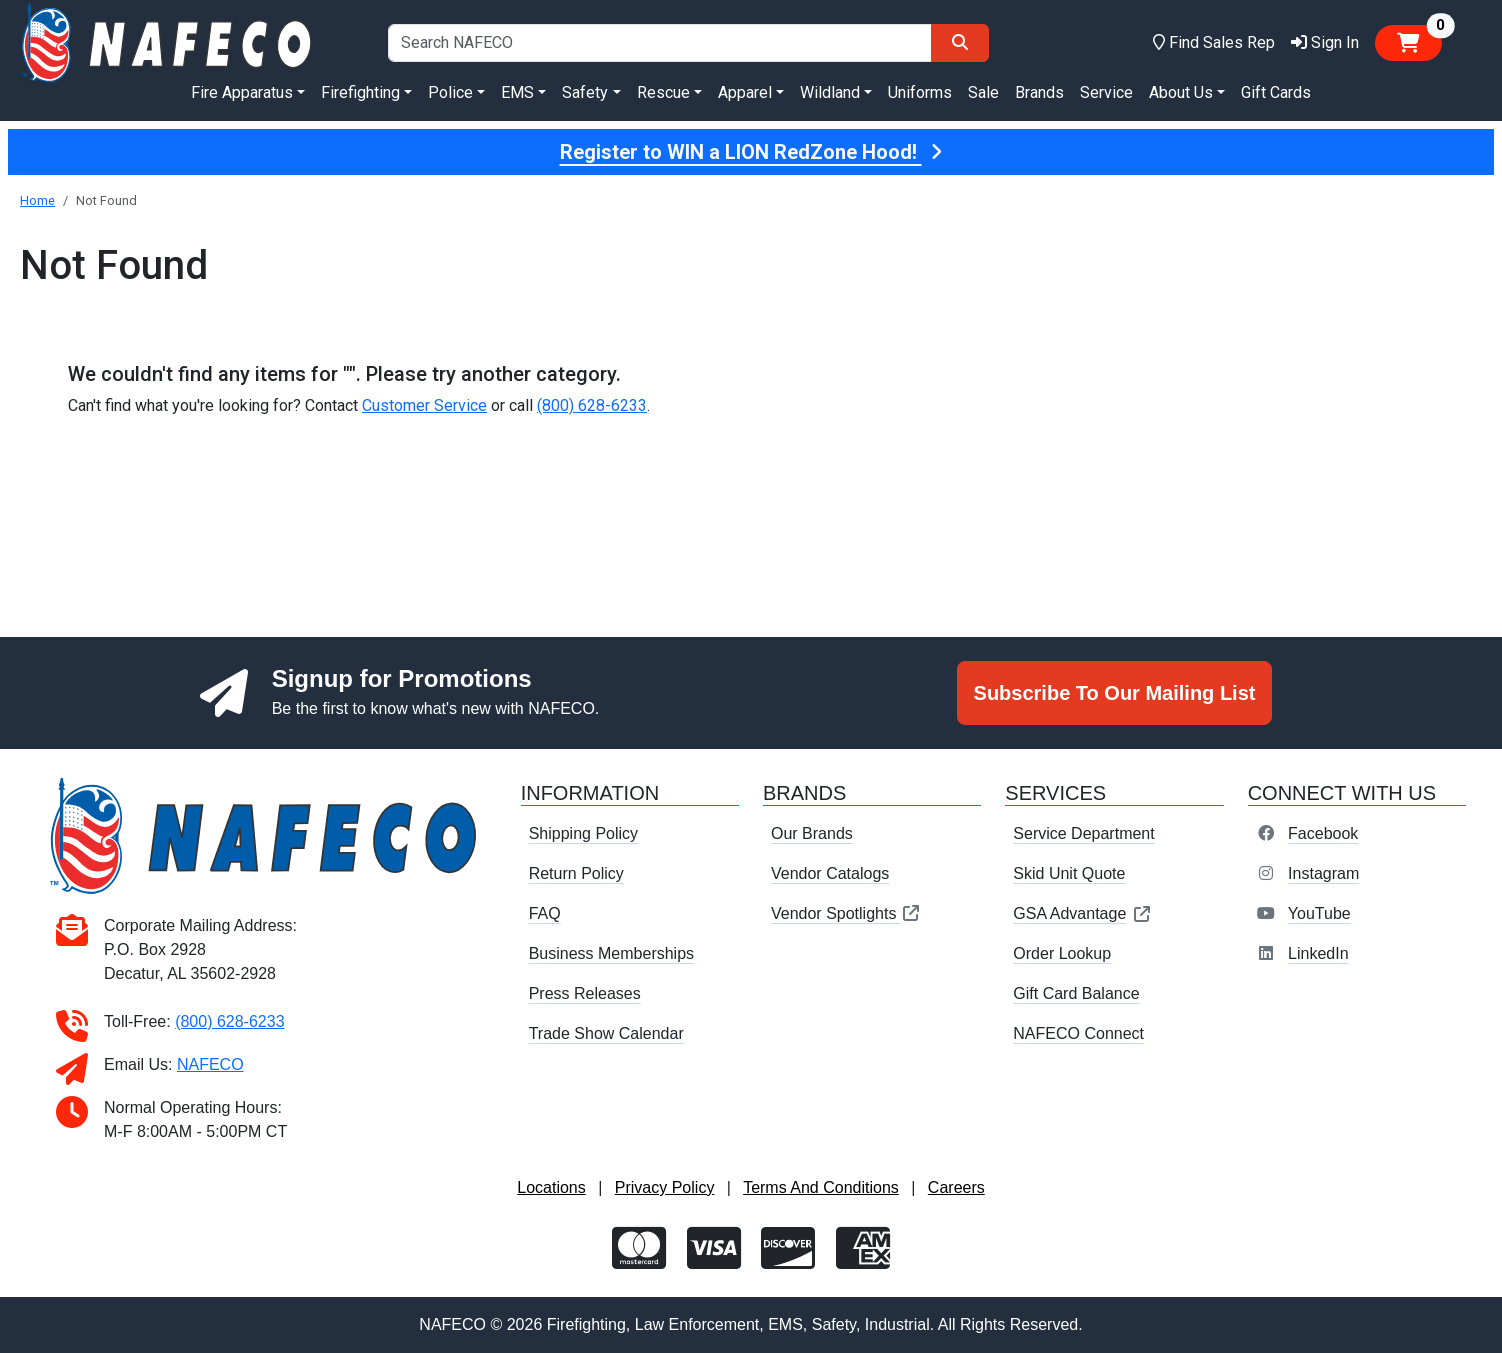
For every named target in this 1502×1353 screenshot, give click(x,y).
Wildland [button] (830, 92)
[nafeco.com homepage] (168, 41)
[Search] (960, 43)
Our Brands (812, 833)
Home (37, 200)
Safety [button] (585, 92)
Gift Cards (1276, 92)
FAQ (545, 913)
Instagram (1323, 873)
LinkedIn (1318, 953)
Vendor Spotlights (846, 913)
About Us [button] (1181, 92)
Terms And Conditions (821, 1187)
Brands (1039, 92)
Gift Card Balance (1076, 993)
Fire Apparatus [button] (242, 92)
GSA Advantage (1082, 913)
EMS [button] (517, 92)
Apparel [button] (745, 92)
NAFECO (210, 1064)
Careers (956, 1187)
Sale (983, 92)
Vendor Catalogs (830, 873)
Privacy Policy (665, 1187)
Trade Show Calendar (606, 1033)
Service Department (1083, 833)
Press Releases (585, 993)
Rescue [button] (663, 92)
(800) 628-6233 (592, 405)
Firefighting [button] (360, 92)
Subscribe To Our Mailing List (1115, 693)
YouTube (1319, 913)
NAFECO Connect (1078, 1033)
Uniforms (920, 92)
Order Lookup (1062, 953)
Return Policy (576, 873)
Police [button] (450, 92)
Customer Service (424, 405)
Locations (551, 1187)
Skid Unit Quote (1069, 873)
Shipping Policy (583, 833)
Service (1106, 92)
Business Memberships (611, 953)
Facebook (1323, 833)
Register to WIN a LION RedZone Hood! (751, 152)
